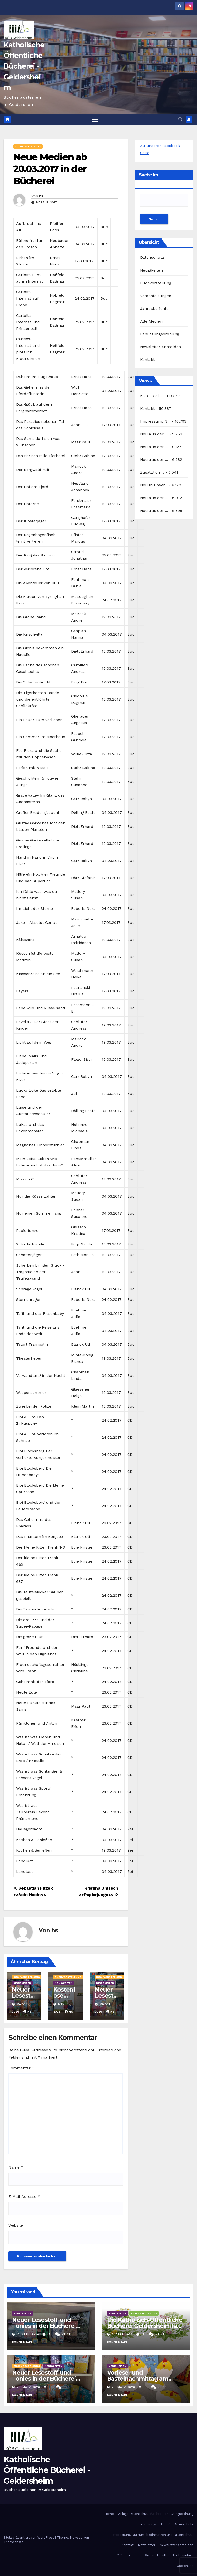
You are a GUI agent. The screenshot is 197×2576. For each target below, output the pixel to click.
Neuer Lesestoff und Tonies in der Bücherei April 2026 (44, 2325)
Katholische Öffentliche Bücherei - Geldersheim (24, 66)
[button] (180, 119)
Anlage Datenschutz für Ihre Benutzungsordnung (155, 2514)
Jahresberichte (154, 308)
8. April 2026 (123, 2334)
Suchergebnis (183, 2555)
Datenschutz (152, 257)
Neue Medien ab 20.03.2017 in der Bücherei (50, 168)
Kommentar (21, 2068)
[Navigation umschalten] (95, 119)
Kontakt (147, 359)
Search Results (156, 2555)
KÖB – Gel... (151, 396)
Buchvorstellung (28, 146)
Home (109, 2514)
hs (41, 196)
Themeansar (13, 2542)
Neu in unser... (154, 485)
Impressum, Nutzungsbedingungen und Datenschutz (152, 2534)
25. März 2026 (29, 2387)
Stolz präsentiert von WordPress (29, 2538)
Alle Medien (151, 321)
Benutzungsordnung (159, 334)
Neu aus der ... (154, 434)
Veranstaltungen (155, 295)
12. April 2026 (28, 2334)
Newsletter (146, 2545)
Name (15, 2167)
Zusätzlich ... (152, 472)
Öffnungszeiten (129, 2555)
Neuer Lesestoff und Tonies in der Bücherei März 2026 (44, 2378)
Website (15, 2225)
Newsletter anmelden (160, 346)
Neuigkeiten (22, 1983)
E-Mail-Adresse (24, 2196)
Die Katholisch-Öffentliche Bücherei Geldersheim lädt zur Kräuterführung (145, 2325)
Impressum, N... (155, 421)
